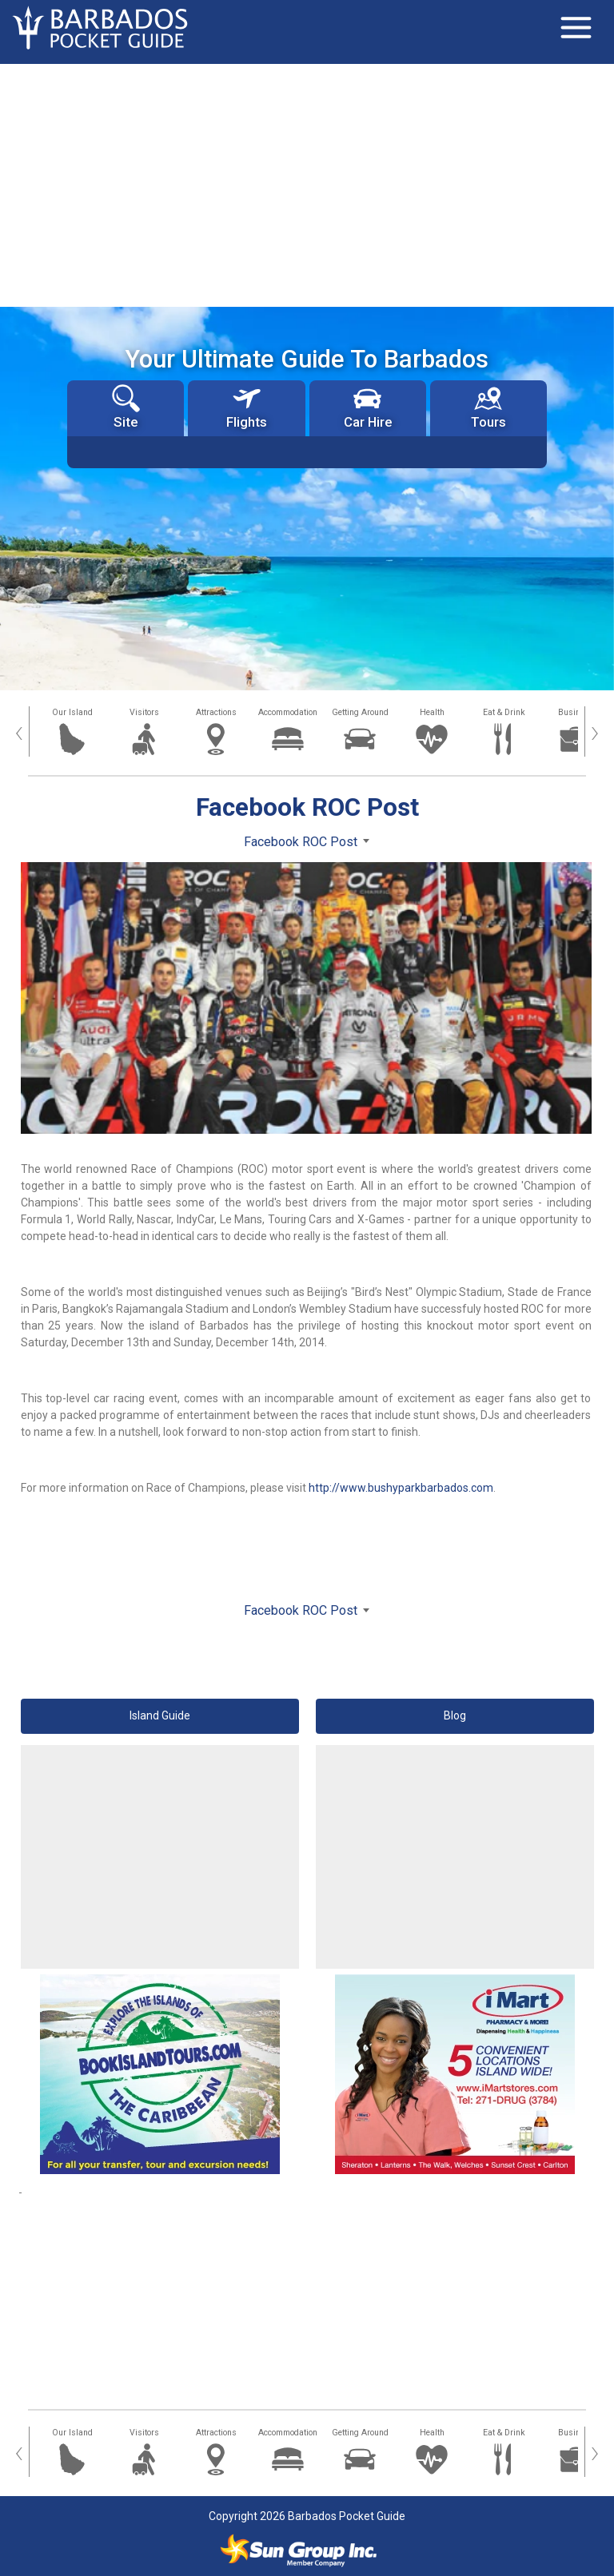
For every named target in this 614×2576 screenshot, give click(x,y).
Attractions (216, 712)
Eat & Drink (504, 712)
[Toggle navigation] (575, 28)
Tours (488, 407)
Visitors (144, 712)
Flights (246, 407)
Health (432, 712)
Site (126, 407)
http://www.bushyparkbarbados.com (401, 1487)
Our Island (72, 712)
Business (576, 712)
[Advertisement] (307, 184)
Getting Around (360, 712)
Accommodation (287, 712)
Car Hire (368, 407)
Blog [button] (455, 1715)
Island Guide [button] (160, 1715)
